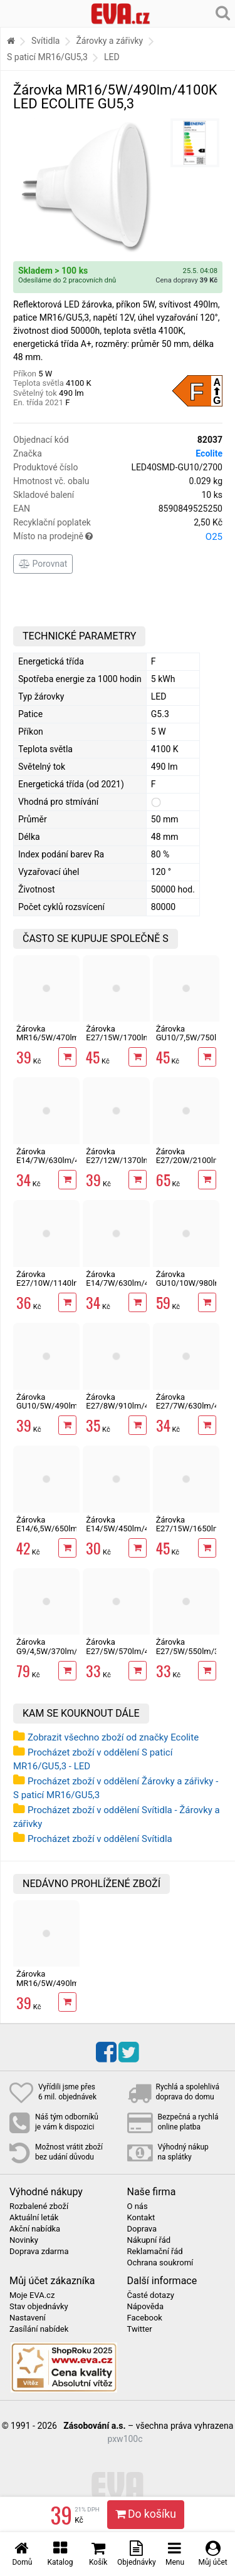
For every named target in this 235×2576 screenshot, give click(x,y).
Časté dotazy (150, 2295)
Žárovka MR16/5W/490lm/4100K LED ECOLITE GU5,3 (61, 1987)
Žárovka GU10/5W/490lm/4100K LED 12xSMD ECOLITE (60, 1410)
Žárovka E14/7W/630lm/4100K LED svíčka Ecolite (57, 1165)
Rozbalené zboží (38, 2206)
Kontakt (141, 2217)
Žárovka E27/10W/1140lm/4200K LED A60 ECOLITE (61, 1288)
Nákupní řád (149, 2240)
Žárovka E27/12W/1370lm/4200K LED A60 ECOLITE (131, 1165)
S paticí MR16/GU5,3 (47, 57)
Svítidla (45, 41)
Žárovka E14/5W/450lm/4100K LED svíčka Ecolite (127, 1533)
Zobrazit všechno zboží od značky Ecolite (113, 1737)
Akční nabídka (34, 2229)
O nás (137, 2206)
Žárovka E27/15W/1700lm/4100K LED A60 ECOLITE (131, 1042)
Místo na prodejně (117, 537)
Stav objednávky (38, 2306)
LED (112, 57)
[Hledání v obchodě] (222, 12)
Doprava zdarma (39, 2251)
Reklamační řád (155, 2251)
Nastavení (27, 2318)
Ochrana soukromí (160, 2262)
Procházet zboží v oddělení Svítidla (100, 1838)
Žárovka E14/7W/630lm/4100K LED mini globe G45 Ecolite (127, 1288)
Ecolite (209, 453)
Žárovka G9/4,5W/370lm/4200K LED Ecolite (58, 1651)
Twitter (139, 2329)
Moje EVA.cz (32, 2295)
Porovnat (43, 564)
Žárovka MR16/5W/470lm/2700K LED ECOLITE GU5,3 (61, 1042)
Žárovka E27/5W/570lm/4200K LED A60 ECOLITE (127, 1655)
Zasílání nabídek (38, 2329)
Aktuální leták (33, 2217)
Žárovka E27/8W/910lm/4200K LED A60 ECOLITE (127, 1410)
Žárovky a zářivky (109, 41)
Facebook (144, 2318)
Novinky (23, 2240)
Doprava (142, 2229)
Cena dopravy (186, 280)
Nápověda (145, 2306)
